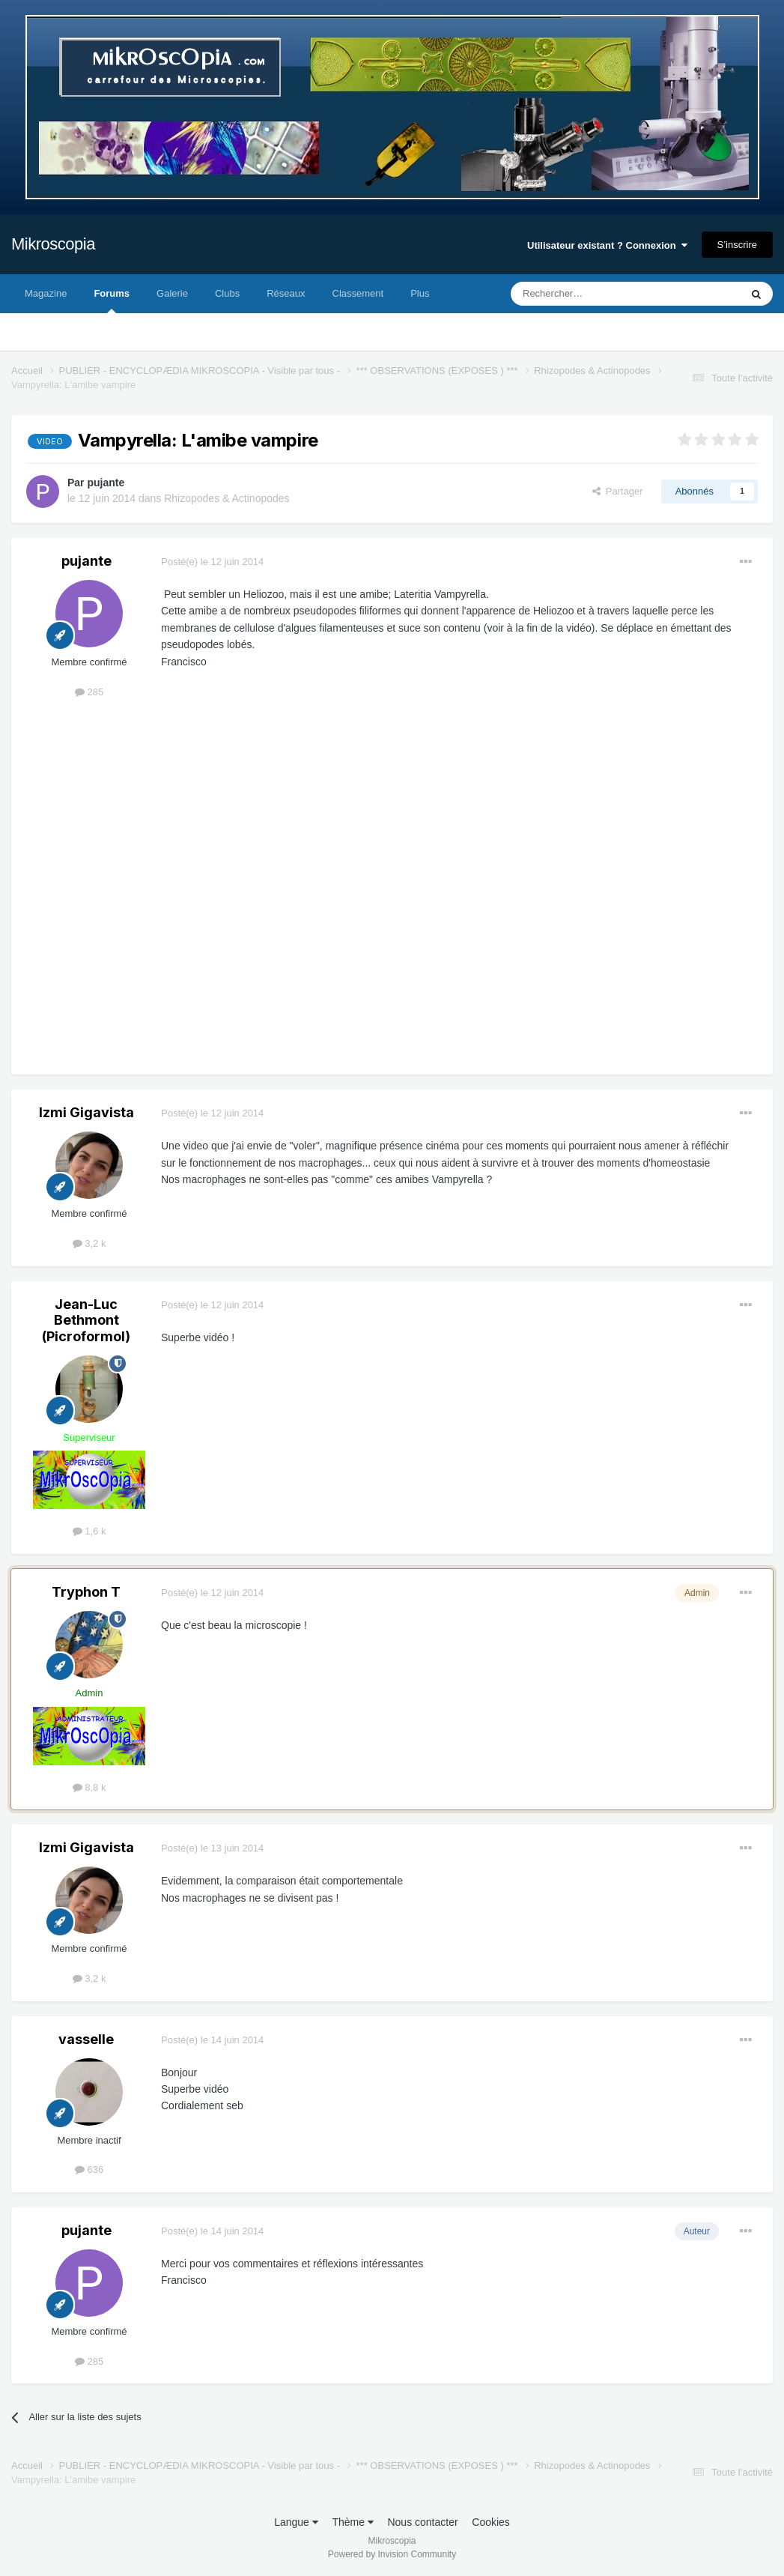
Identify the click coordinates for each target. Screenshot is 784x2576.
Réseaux (286, 293)
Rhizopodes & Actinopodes (226, 498)
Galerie (172, 293)
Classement (358, 293)
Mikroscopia (53, 244)
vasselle (86, 2039)
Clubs (227, 293)
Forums (112, 300)
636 (89, 2169)
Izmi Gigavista (86, 1112)
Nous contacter (422, 2522)
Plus (419, 293)
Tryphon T (86, 1592)
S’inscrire (737, 244)
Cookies (491, 2522)
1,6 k (89, 1531)
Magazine (46, 293)
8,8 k (89, 1787)
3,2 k (89, 1243)
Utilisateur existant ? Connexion (607, 245)
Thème (352, 2522)
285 (89, 692)
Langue (296, 2522)
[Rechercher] (594, 294)
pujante (105, 483)
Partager (617, 491)
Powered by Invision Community (392, 2554)
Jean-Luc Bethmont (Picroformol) (86, 1320)
